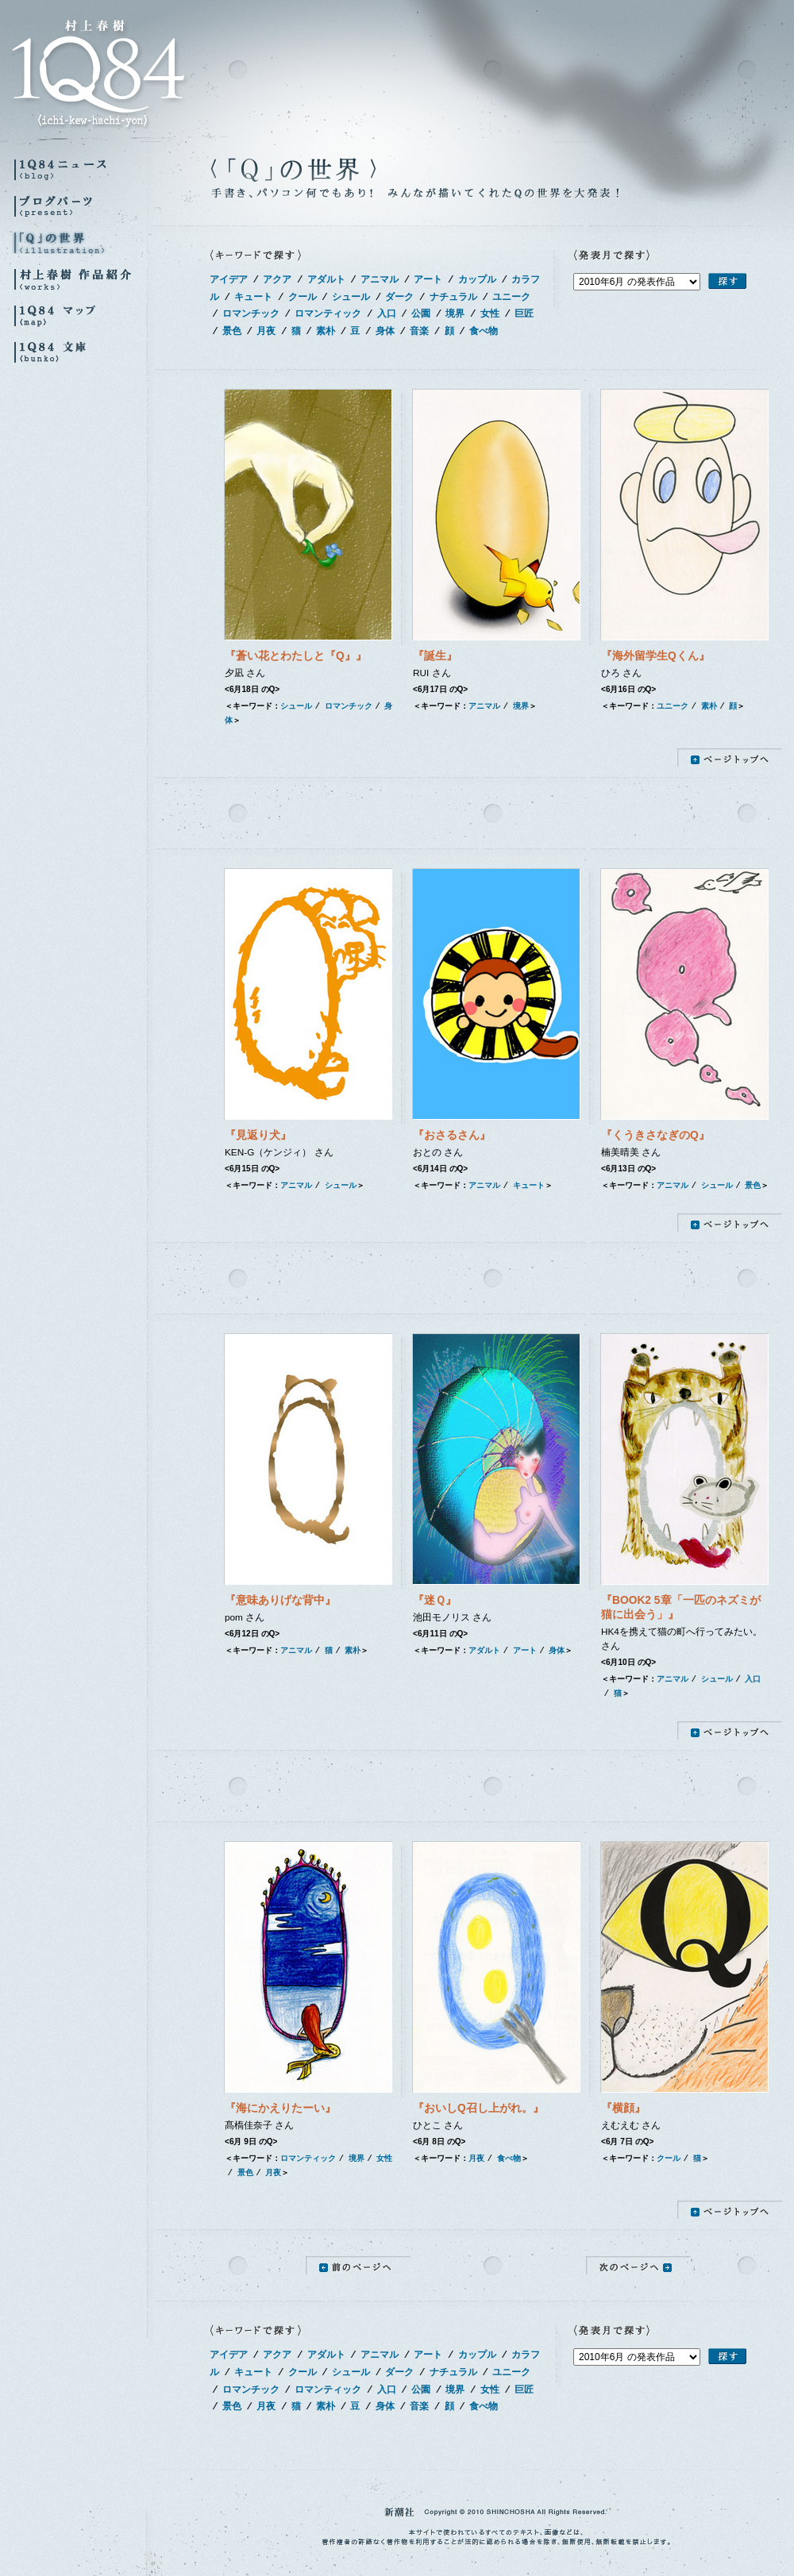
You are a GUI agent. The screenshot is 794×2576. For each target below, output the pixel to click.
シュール (351, 296)
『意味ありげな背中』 (280, 1600)
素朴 (325, 330)
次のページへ (638, 2265)
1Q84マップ (79, 315)
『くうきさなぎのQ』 (655, 1135)
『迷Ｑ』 (435, 1600)
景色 (231, 330)
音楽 (419, 330)
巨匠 (524, 313)
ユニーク (511, 296)
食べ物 (483, 330)
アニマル (379, 279)
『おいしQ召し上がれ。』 (478, 2108)
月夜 (266, 330)
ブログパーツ (79, 205)
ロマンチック (250, 313)
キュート (253, 296)
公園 (420, 313)
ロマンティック (328, 313)
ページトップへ (729, 757)
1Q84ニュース (79, 169)
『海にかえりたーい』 (280, 2108)
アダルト (326, 279)
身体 (385, 330)
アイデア (229, 279)
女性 (489, 313)
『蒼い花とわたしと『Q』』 (296, 656)
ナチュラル (453, 296)
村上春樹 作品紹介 (79, 278)
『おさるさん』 (452, 1135)
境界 (454, 313)
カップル (477, 279)
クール (302, 296)
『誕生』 (435, 656)
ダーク (399, 296)
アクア (277, 279)
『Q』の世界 (79, 242)
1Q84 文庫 (79, 351)
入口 (386, 313)
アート (428, 279)
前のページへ (358, 2265)
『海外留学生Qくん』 (655, 656)
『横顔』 (623, 2108)
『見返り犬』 (258, 1135)
